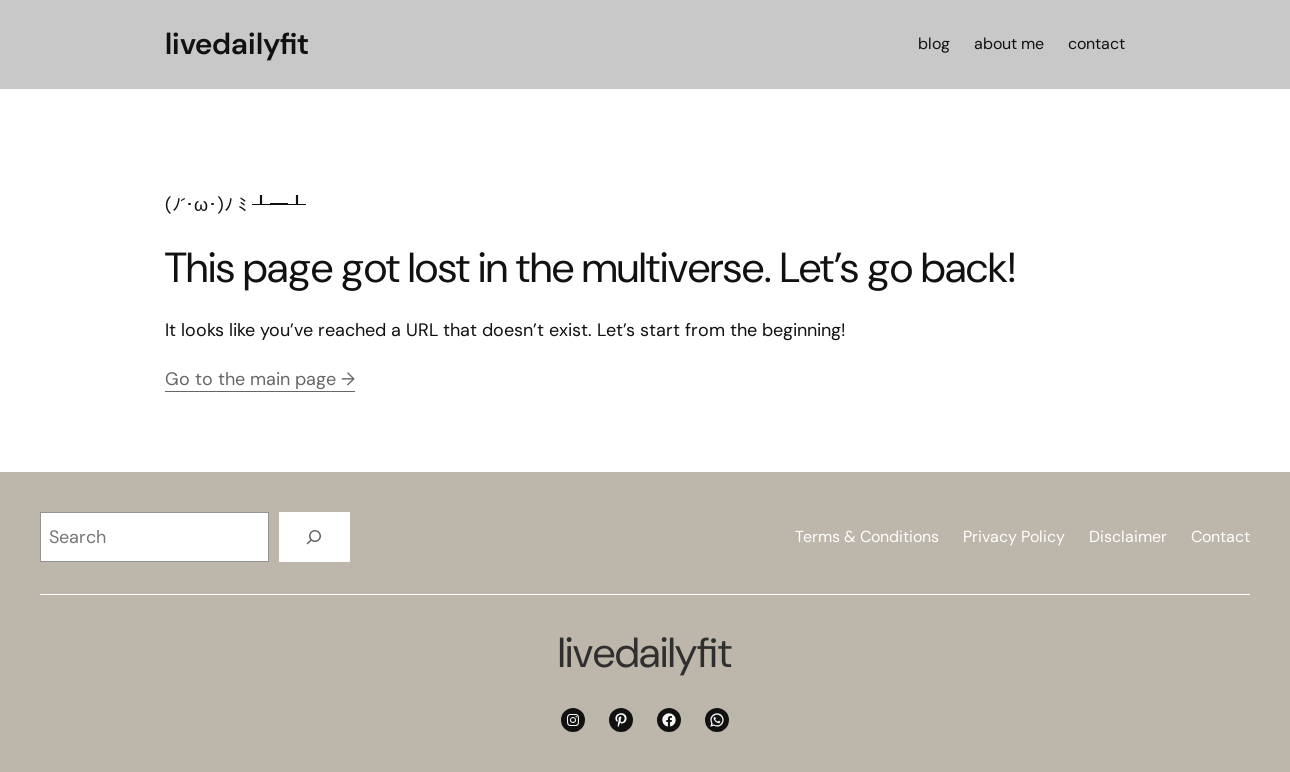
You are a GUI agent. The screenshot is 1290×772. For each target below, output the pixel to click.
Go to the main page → (260, 379)
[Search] (314, 536)
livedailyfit (237, 43)
